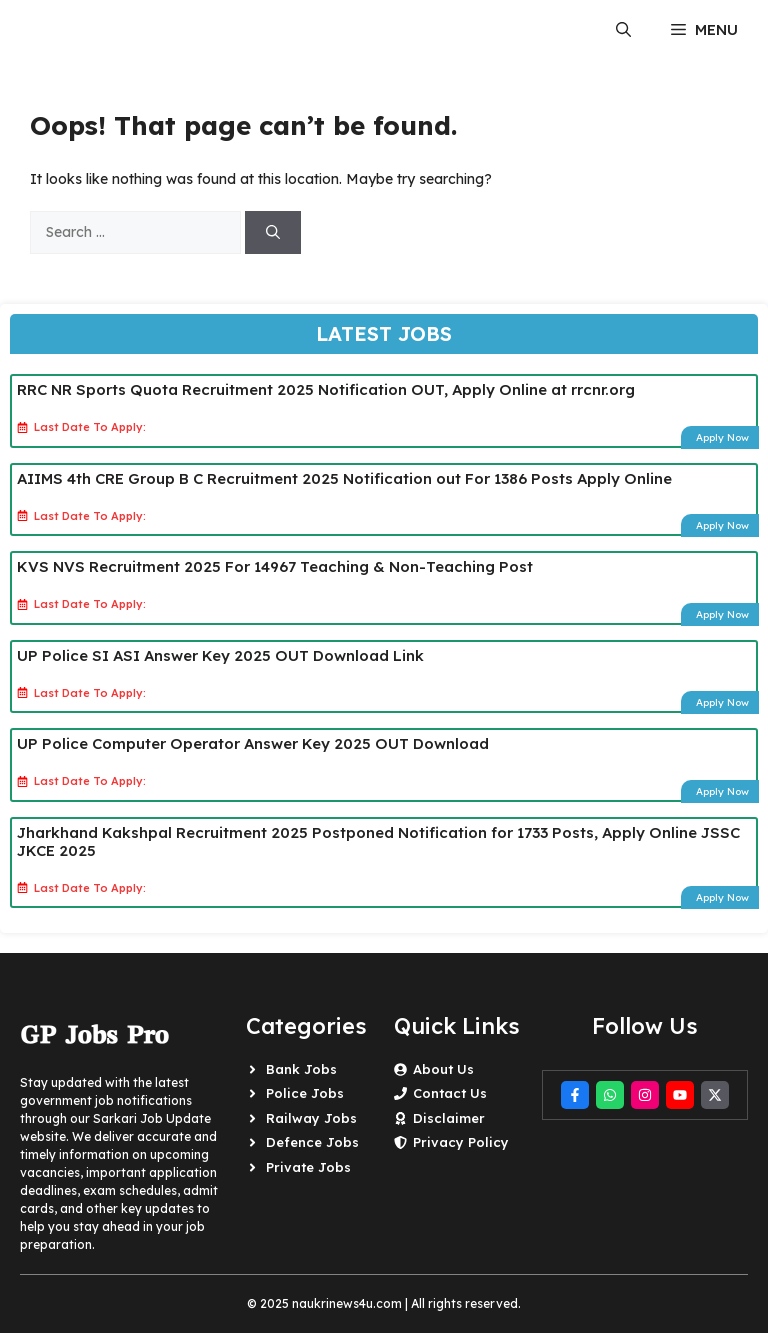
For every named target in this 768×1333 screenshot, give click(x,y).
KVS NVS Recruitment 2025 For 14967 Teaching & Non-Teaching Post (275, 566)
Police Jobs (305, 1093)
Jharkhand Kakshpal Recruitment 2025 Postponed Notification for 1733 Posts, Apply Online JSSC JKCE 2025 (378, 841)
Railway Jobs (311, 1118)
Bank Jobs (301, 1069)
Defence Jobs (312, 1142)
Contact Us (450, 1093)
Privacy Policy (461, 1142)
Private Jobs (308, 1167)
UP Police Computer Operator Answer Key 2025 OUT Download (253, 743)
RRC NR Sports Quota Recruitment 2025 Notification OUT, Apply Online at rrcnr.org (326, 389)
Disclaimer (449, 1118)
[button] (623, 30)
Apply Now (722, 437)
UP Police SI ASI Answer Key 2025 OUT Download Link (220, 655)
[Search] (273, 232)
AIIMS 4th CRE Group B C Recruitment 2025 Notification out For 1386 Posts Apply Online (344, 478)
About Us (443, 1069)
